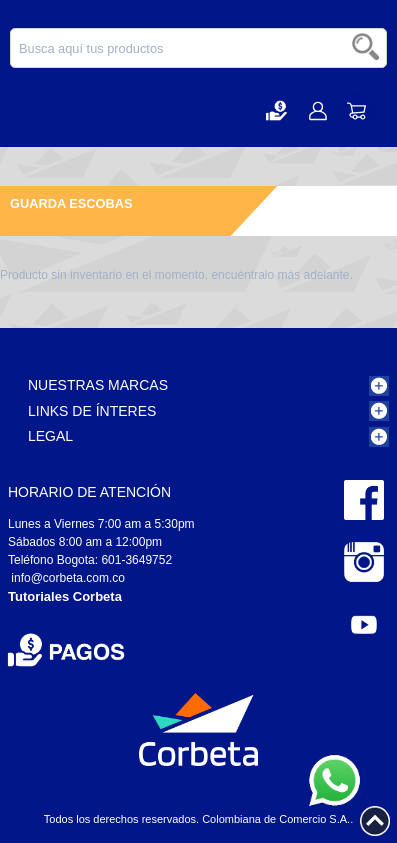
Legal (50, 436)
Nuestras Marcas (98, 385)
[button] (276, 110)
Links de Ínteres (92, 411)
